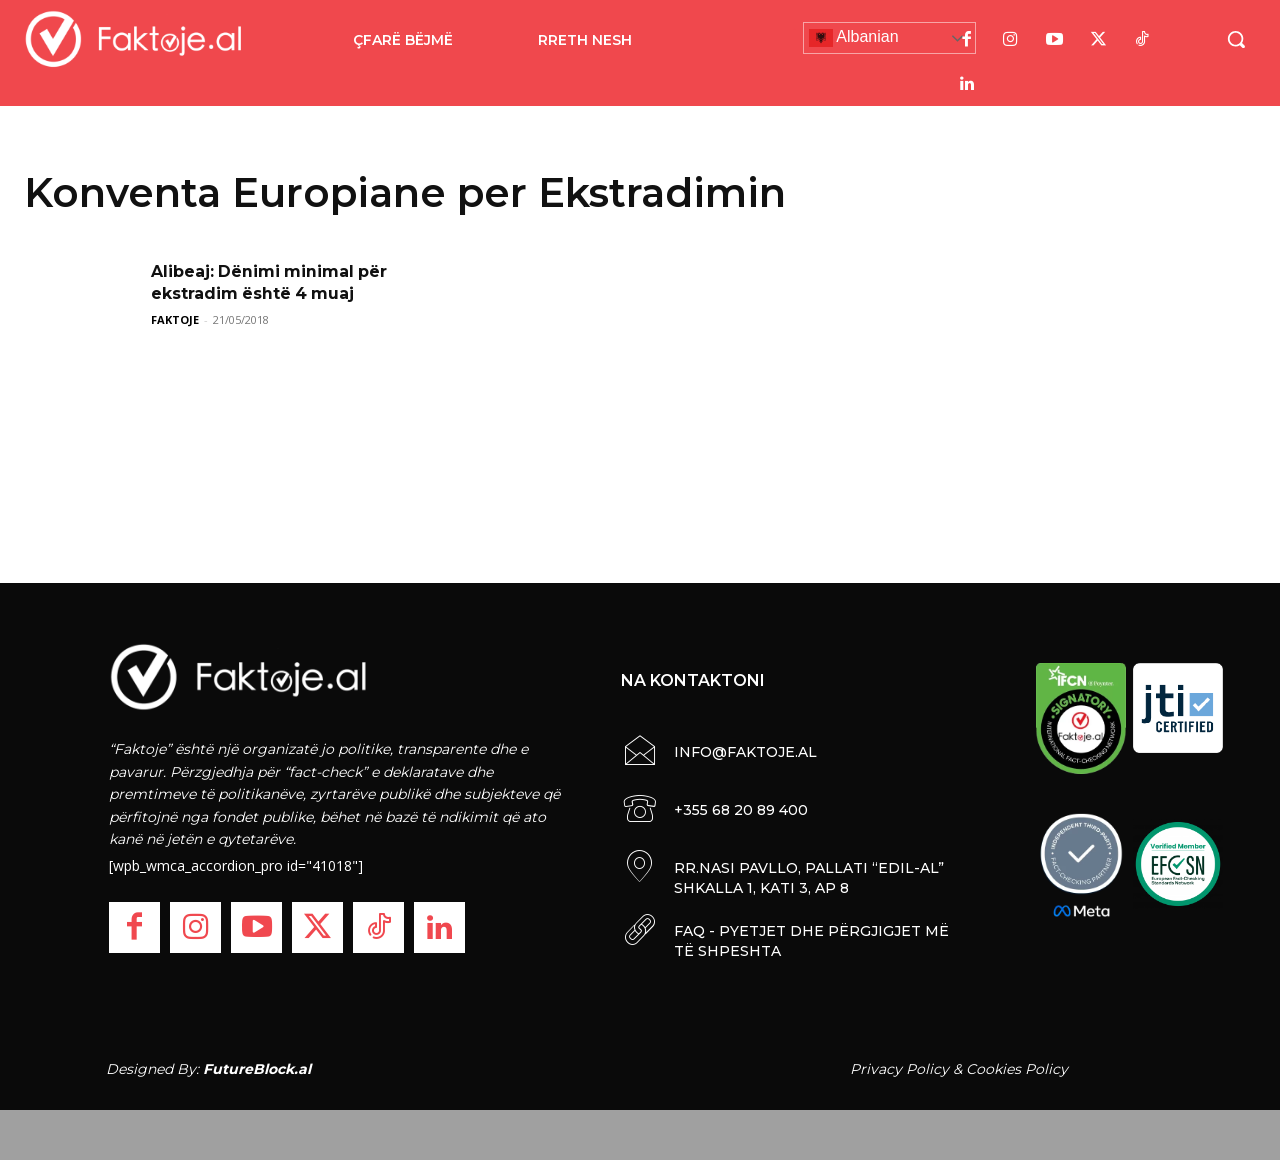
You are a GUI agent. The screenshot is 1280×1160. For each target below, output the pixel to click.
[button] (1236, 39)
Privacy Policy (899, 1069)
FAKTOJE (175, 319)
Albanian (854, 38)
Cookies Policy (1017, 1069)
